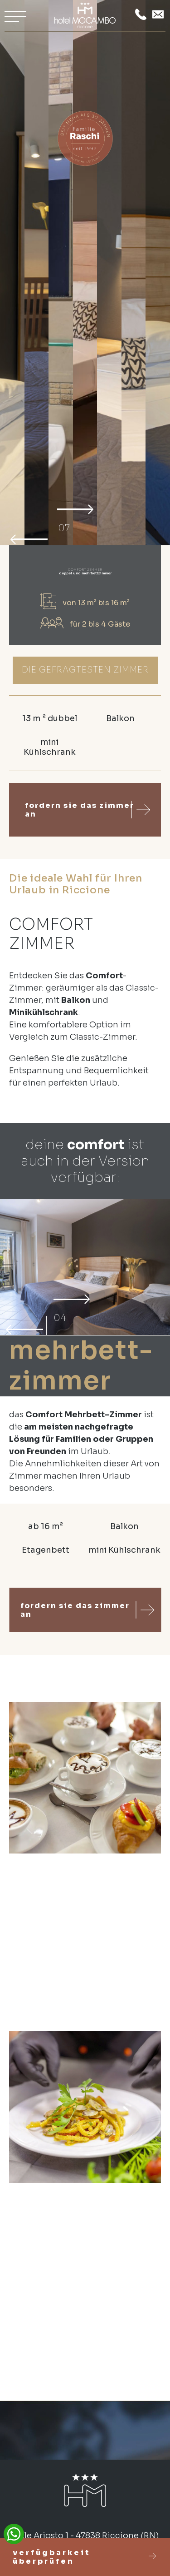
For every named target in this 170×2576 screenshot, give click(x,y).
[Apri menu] (15, 16)
